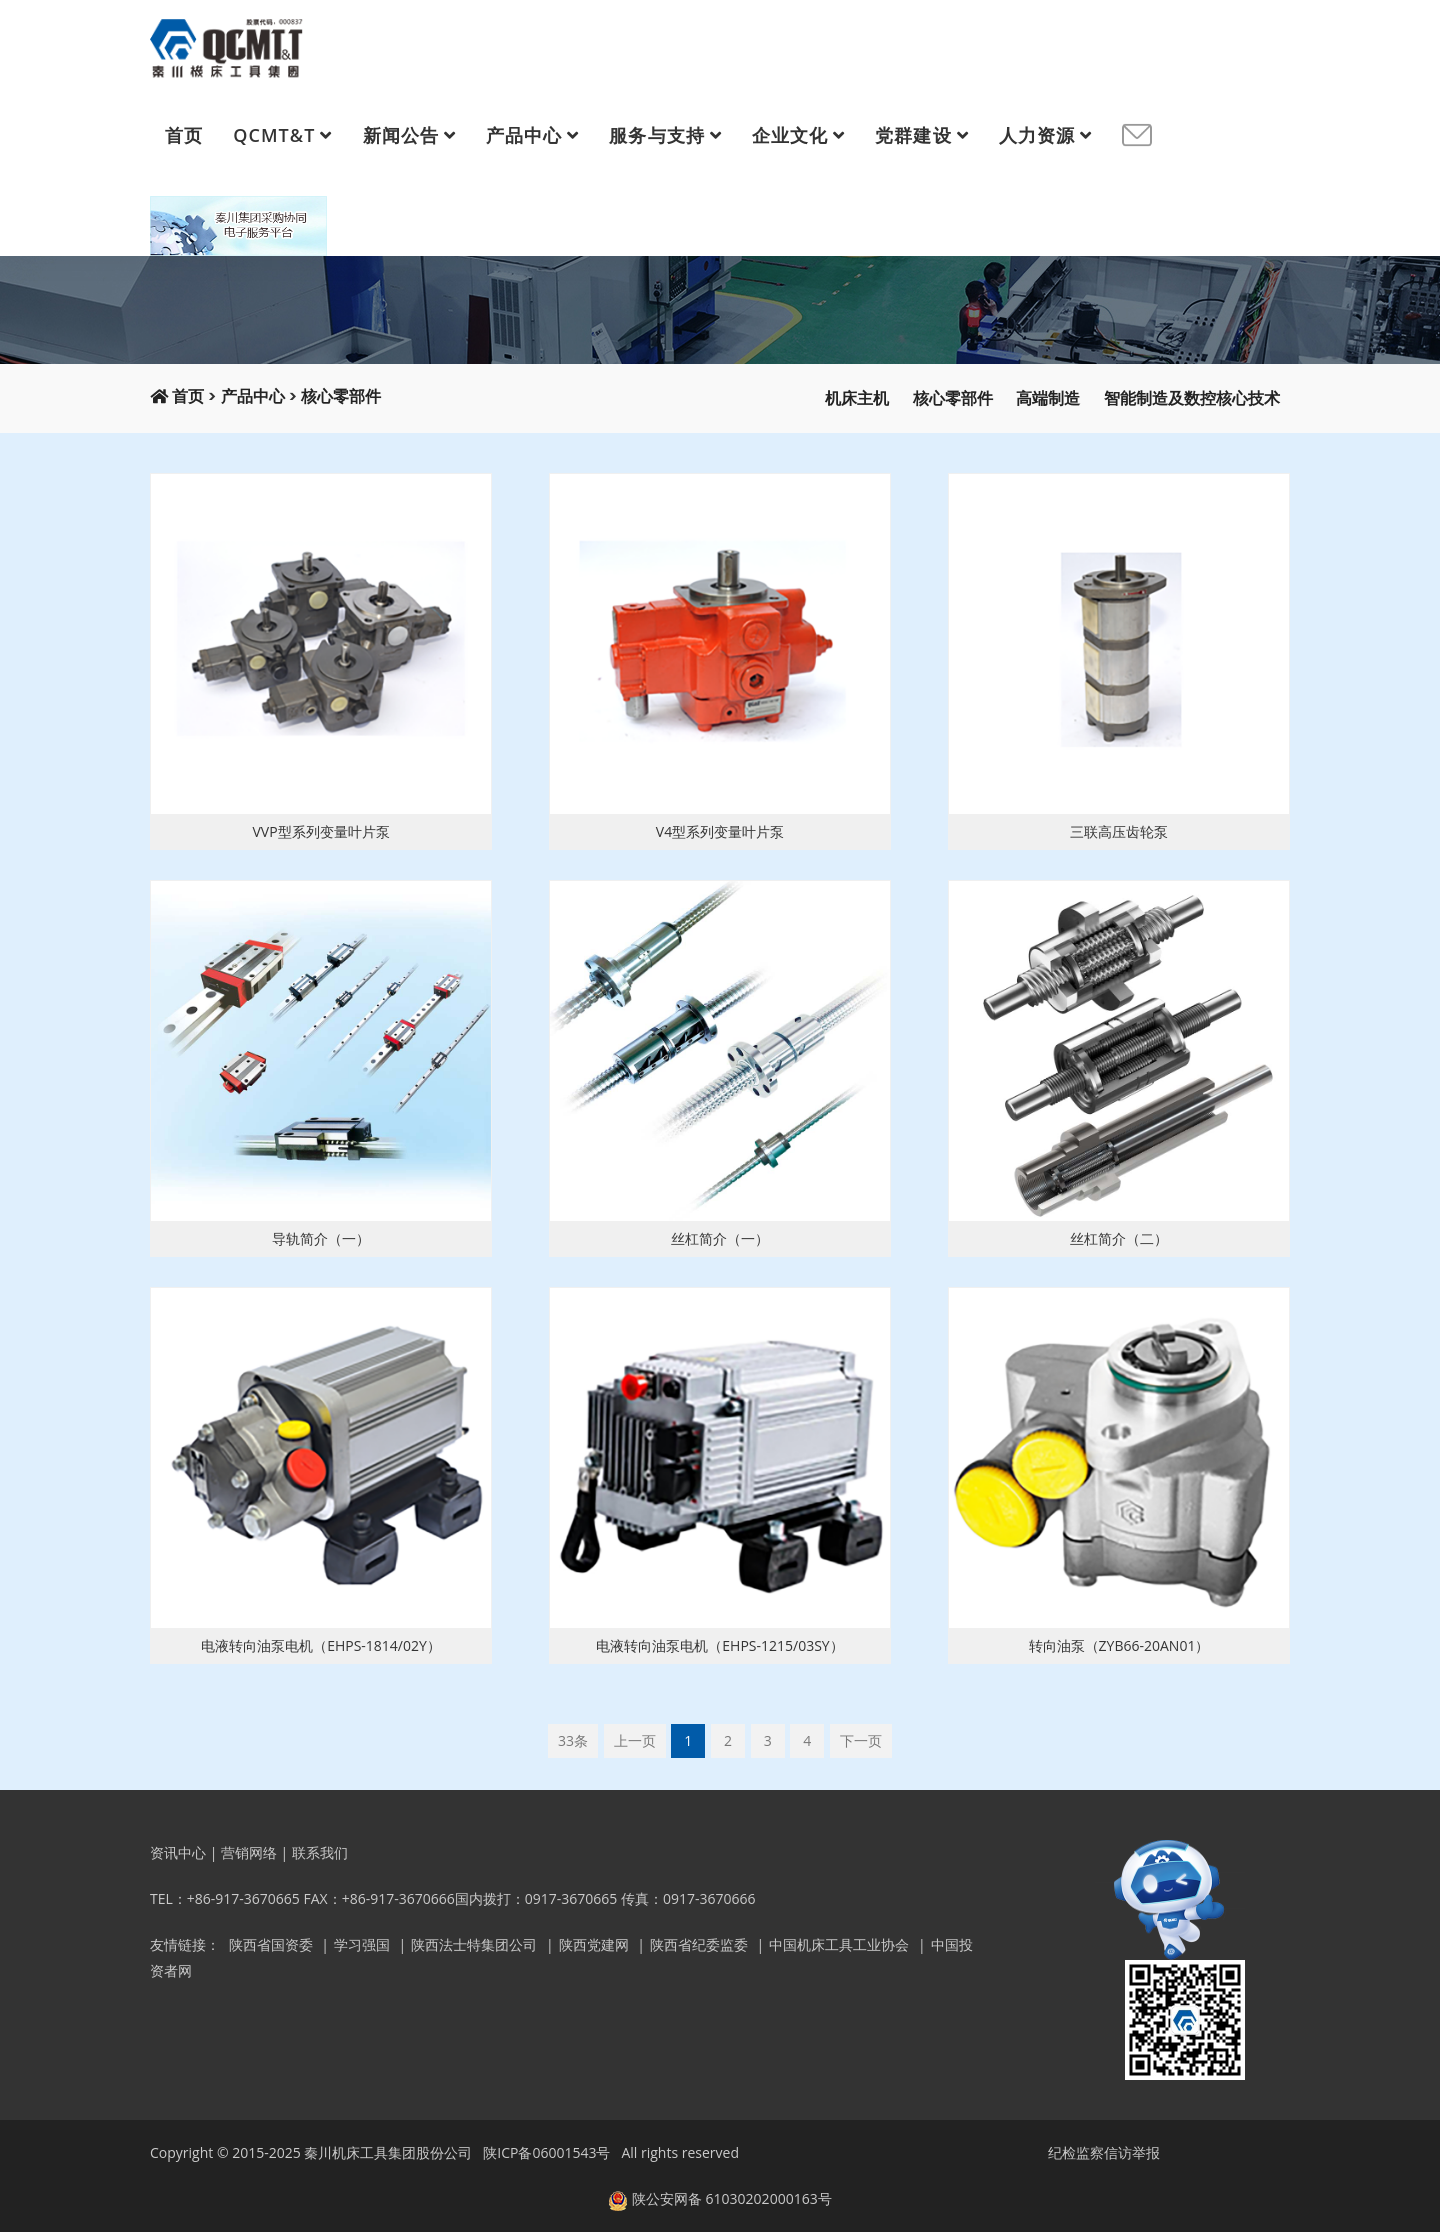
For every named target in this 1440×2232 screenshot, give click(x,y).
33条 (573, 1740)
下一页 (861, 1740)
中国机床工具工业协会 (839, 1944)
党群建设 (913, 135)
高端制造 (1048, 398)
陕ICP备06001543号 (546, 2152)
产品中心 (524, 135)
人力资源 (1037, 135)
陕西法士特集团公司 (474, 1944)
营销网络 (249, 1852)
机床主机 (857, 398)
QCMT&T (274, 135)
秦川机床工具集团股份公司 (388, 2152)
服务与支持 (656, 135)
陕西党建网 (594, 1944)
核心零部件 (341, 396)
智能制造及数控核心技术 (1192, 398)
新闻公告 (401, 135)
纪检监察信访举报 (1104, 2152)
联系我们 (320, 1852)
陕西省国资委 (271, 1944)
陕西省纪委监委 (699, 1944)
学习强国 (362, 1944)
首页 (184, 135)
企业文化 (790, 135)
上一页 (635, 1740)
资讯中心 (178, 1852)
